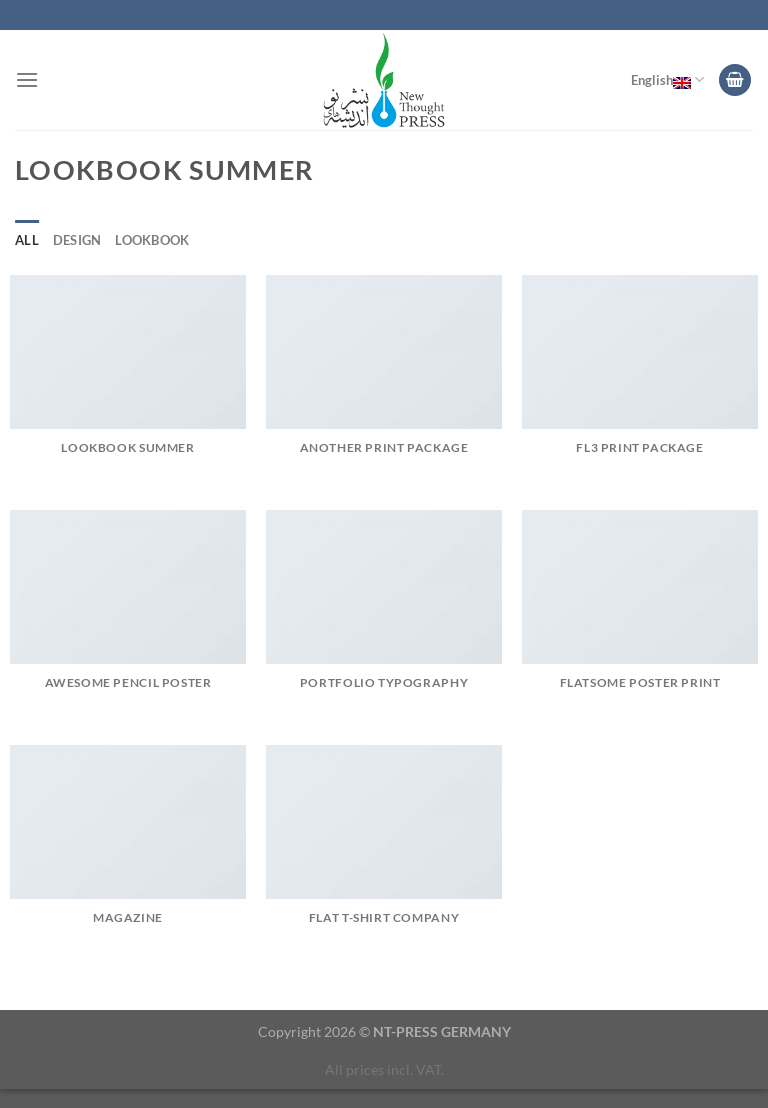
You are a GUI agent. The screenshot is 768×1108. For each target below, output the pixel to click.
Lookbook (152, 240)
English (667, 80)
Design (77, 240)
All (27, 240)
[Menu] (27, 79)
